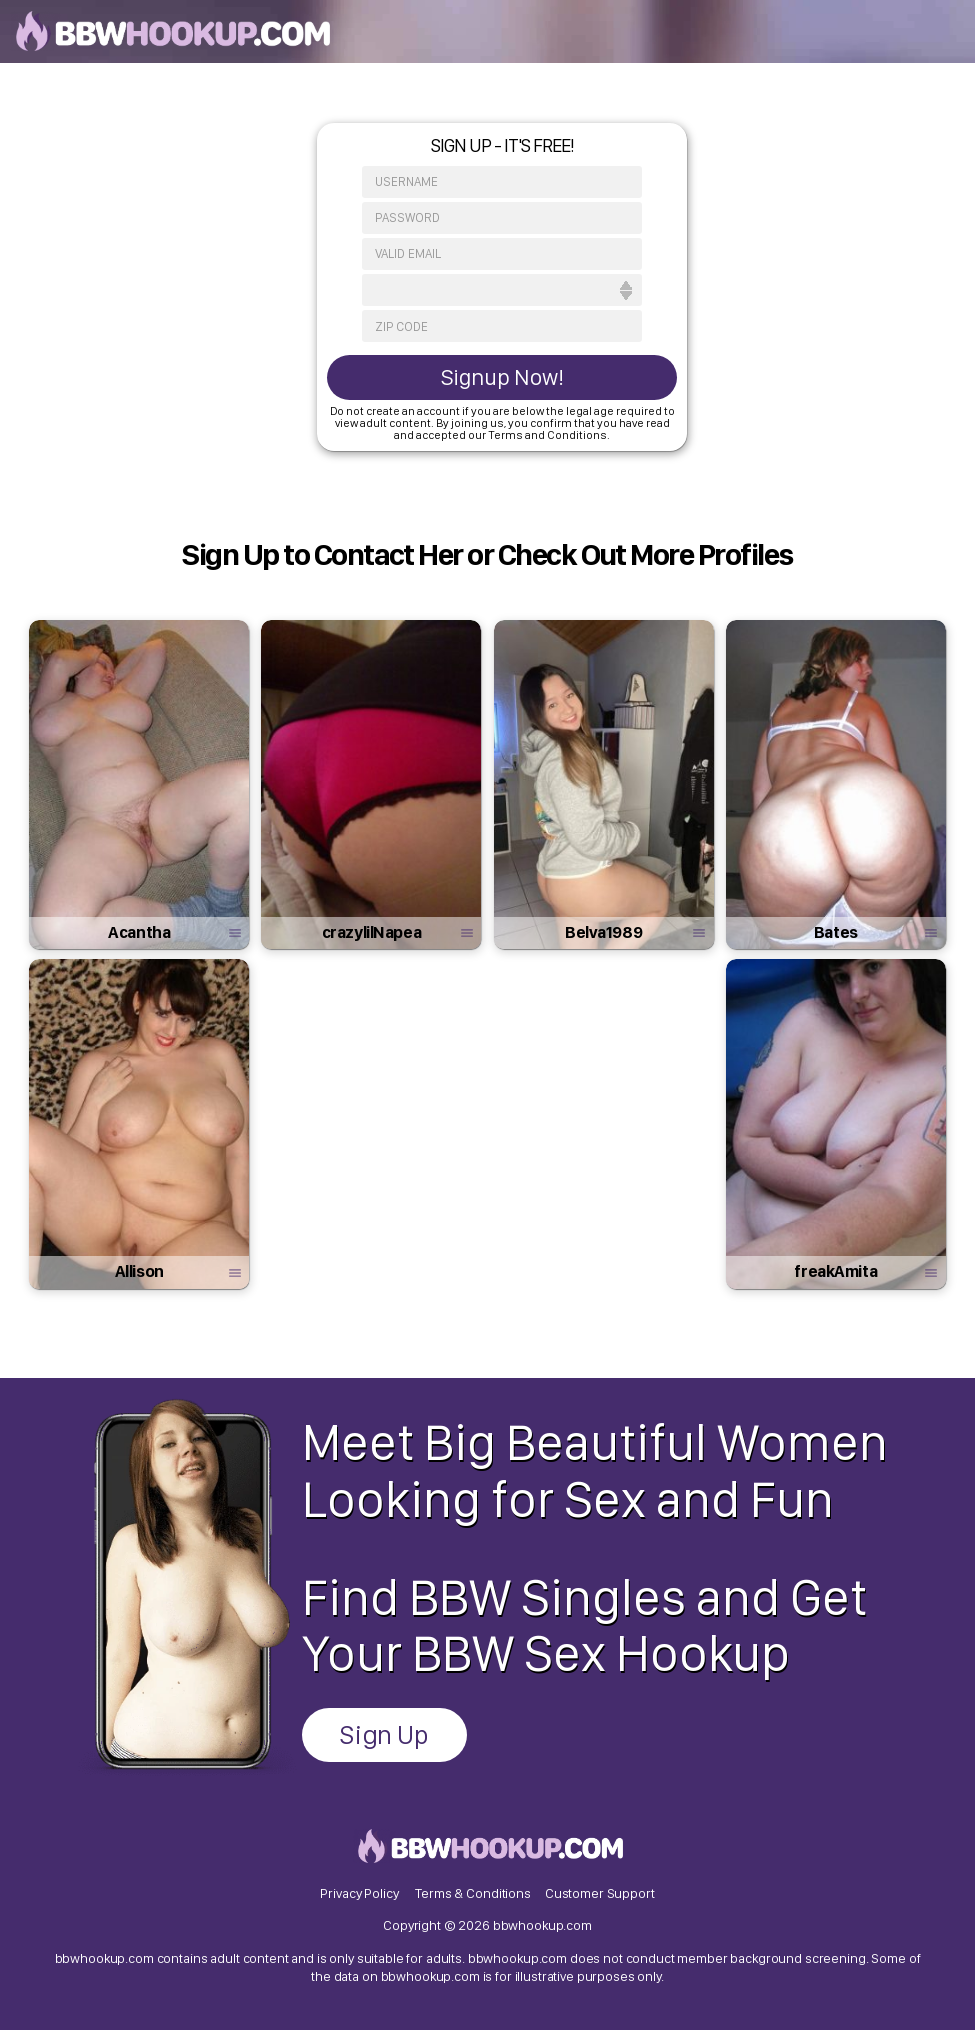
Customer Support (600, 1893)
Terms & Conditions (472, 1893)
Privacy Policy (359, 1893)
